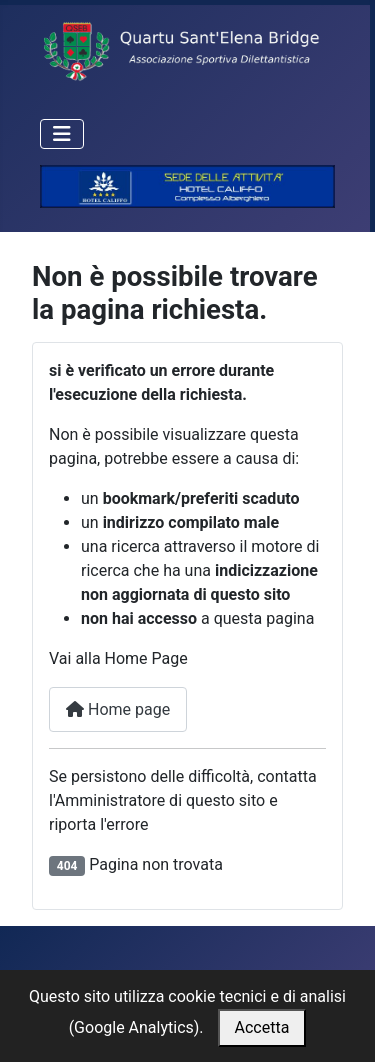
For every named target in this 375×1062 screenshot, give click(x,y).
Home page (118, 709)
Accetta (262, 1027)
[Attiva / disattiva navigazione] (62, 134)
